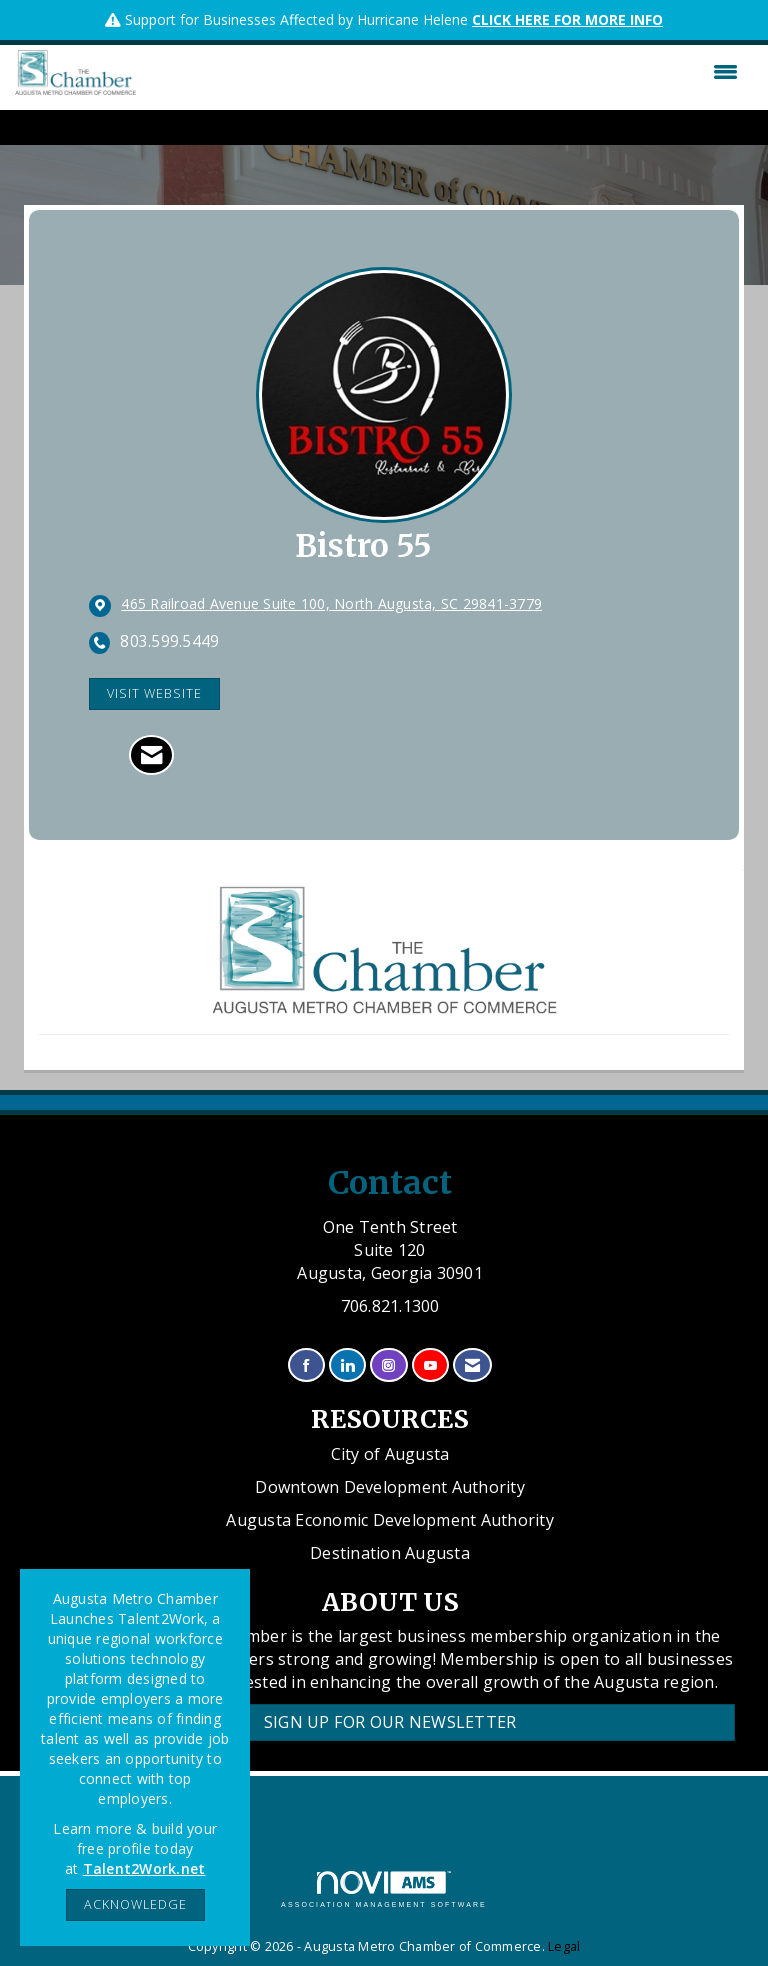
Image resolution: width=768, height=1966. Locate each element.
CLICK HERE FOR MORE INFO (567, 19)
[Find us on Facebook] (306, 1365)
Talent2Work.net (144, 1868)
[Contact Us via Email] (472, 1365)
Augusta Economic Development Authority (390, 1520)
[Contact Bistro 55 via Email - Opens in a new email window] (151, 755)
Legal (564, 1946)
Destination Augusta (390, 1553)
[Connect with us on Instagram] (388, 1365)
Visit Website (154, 693)
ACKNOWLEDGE (135, 1904)
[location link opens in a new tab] (331, 605)
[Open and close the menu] (442, 72)
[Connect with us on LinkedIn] (347, 1365)
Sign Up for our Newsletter (390, 1722)
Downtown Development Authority (390, 1487)
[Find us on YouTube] (430, 1365)
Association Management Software (384, 1889)
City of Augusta (390, 1454)
